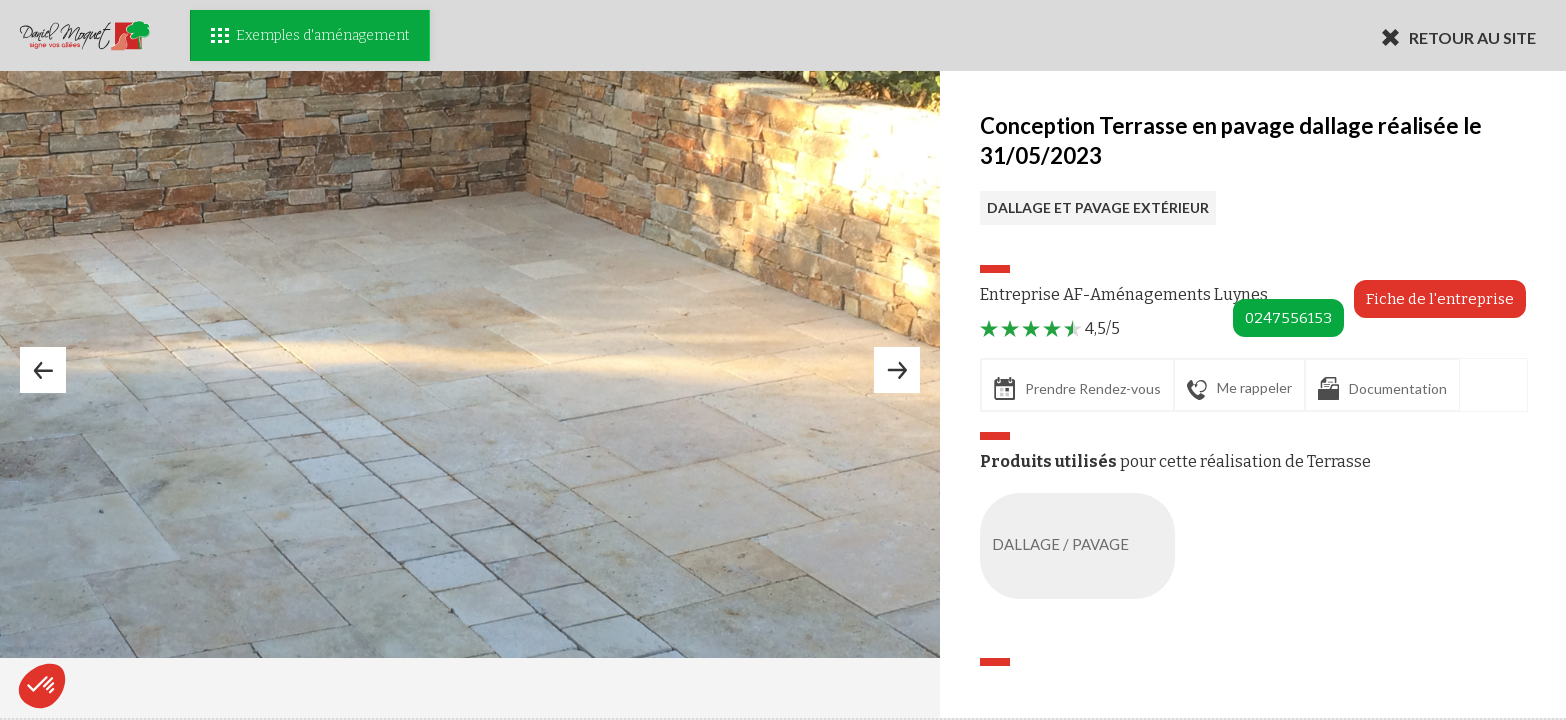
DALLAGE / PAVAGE (1081, 546)
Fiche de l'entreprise (1440, 299)
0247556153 (1288, 318)
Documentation (1382, 388)
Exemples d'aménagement (310, 35)
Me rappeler (1239, 389)
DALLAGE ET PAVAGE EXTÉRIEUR (1098, 207)
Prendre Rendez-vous (1077, 388)
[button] (42, 686)
